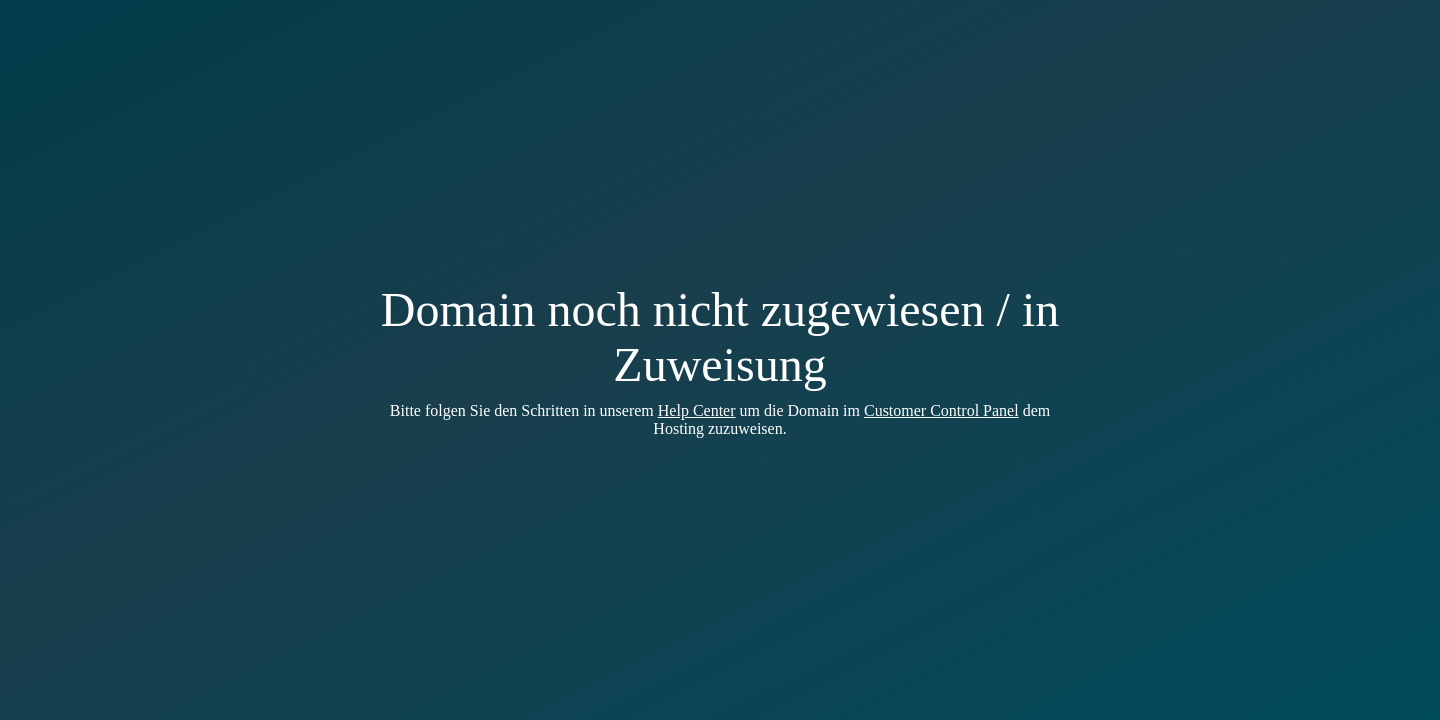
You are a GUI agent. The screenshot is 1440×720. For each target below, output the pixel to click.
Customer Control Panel (941, 410)
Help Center (697, 410)
